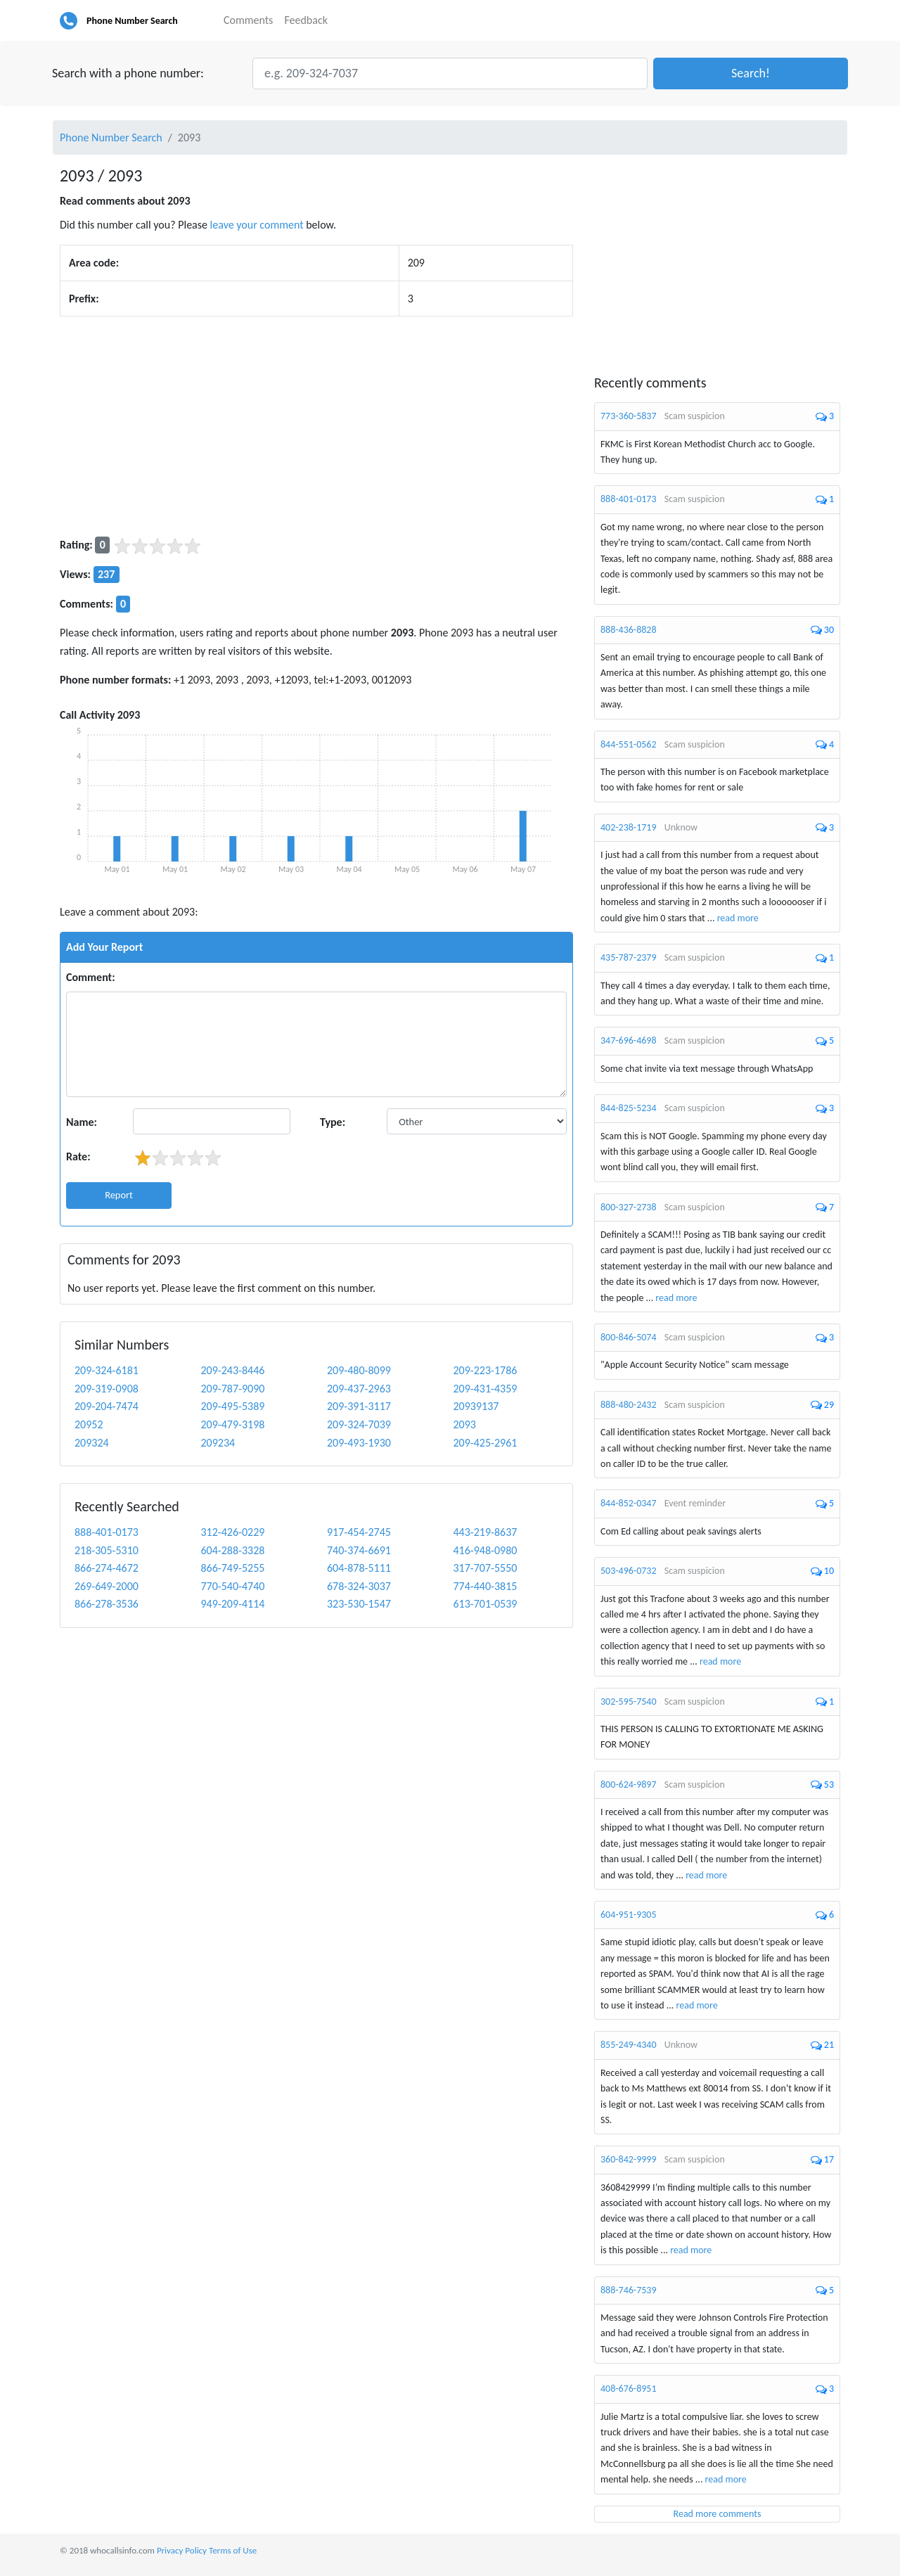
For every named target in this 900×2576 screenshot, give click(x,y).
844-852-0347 (628, 1503)
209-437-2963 (359, 1388)
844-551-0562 (628, 744)
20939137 (476, 1406)
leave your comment (257, 224)
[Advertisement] (316, 426)
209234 (218, 1442)
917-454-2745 (359, 1532)
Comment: (90, 977)
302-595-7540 (628, 1701)
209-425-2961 (486, 1442)
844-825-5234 (628, 1108)
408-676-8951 (628, 2389)
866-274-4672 (107, 1568)
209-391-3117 (359, 1406)
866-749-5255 (233, 1568)
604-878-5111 (359, 1568)
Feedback (306, 20)
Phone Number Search (132, 21)
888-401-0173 (107, 1532)
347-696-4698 (628, 1040)
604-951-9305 (628, 1915)
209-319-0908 (107, 1388)
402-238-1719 (628, 827)
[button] (750, 73)
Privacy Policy (182, 2550)
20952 (89, 1424)
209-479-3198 (233, 1424)
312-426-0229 (233, 1532)
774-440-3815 (486, 1586)
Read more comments (717, 2514)
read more (738, 918)
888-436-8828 (628, 630)
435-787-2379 (628, 957)
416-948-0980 (486, 1550)
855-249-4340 (628, 2045)
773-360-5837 (628, 416)
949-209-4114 (233, 1603)
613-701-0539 (486, 1603)
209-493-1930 (359, 1442)
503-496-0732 (628, 1571)
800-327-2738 (628, 1207)
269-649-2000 (107, 1586)
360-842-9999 (628, 2159)
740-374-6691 (359, 1550)
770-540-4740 (233, 1586)
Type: (332, 1122)
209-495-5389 (233, 1406)
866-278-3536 (107, 1603)
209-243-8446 (233, 1370)
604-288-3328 (233, 1550)
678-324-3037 (359, 1586)
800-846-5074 (628, 1337)
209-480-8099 (359, 1370)
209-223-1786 (486, 1370)
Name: (81, 1122)
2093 (465, 1424)
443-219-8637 (486, 1532)
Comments (248, 20)
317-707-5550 (486, 1568)
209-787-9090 (233, 1388)
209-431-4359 (486, 1388)
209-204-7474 (107, 1406)
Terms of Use (233, 2550)
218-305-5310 (107, 1550)
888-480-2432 (628, 1405)
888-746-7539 (628, 2290)
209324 (92, 1442)
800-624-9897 (628, 1784)
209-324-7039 (359, 1424)
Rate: (78, 1156)
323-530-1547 (359, 1603)
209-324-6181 (107, 1370)
